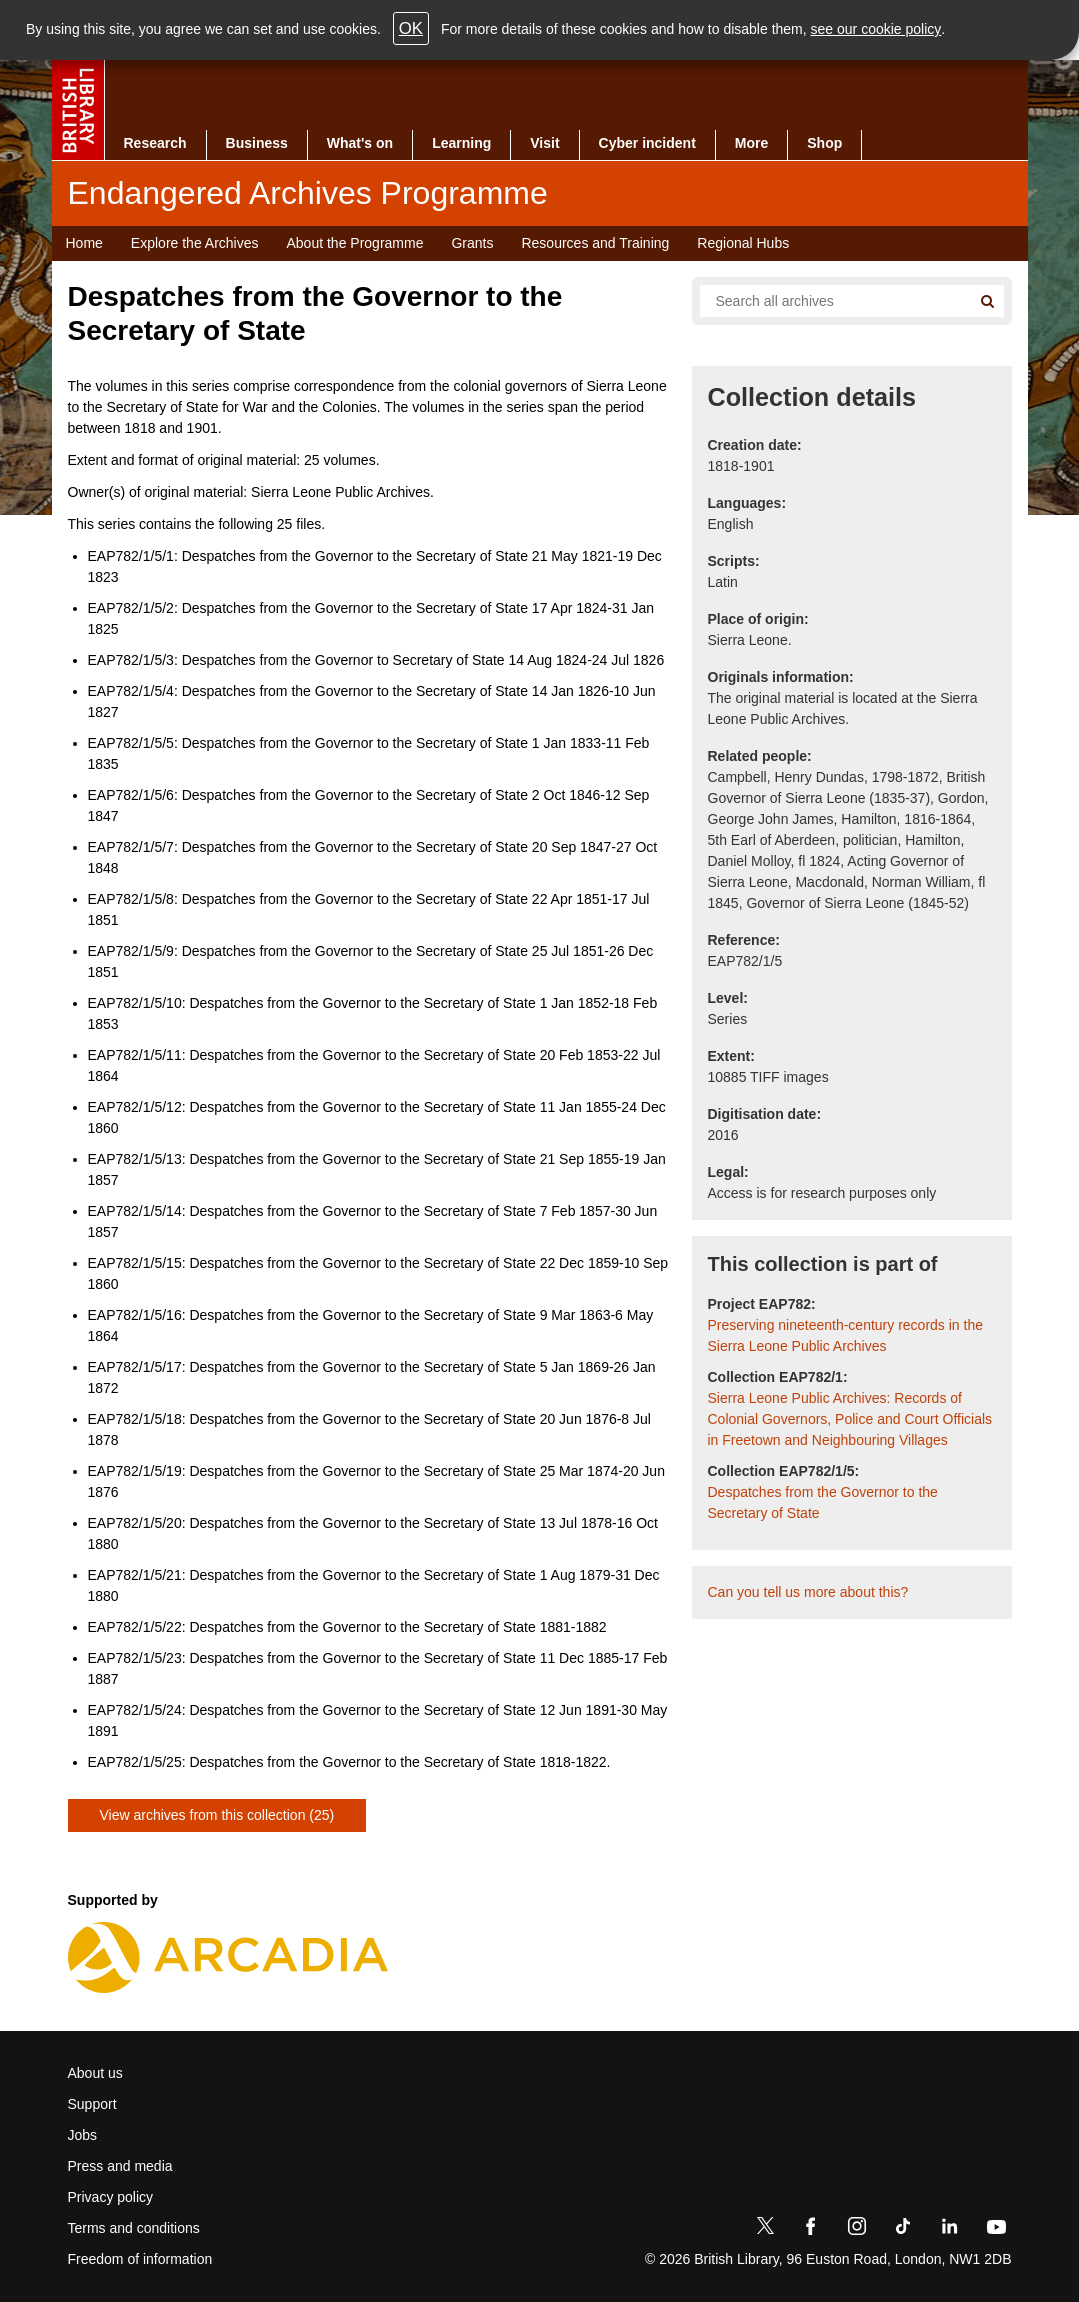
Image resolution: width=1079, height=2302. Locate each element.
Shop (824, 143)
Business (257, 143)
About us (95, 2073)
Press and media (120, 2166)
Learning (461, 143)
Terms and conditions (134, 2228)
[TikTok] (903, 2230)
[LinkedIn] (949, 2230)
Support (92, 2104)
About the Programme (354, 243)
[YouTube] (996, 2230)
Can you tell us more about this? (808, 1592)
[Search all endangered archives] (828, 301)
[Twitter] (765, 2230)
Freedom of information (140, 2259)
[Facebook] (811, 2230)
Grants (472, 243)
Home (84, 243)
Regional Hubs (743, 243)
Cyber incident (647, 143)
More (751, 143)
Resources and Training (595, 243)
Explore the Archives (195, 243)
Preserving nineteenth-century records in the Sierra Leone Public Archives (845, 1335)
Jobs (83, 2135)
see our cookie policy (876, 29)
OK (411, 28)
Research (155, 143)
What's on (360, 143)
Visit (544, 143)
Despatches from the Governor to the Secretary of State (823, 1502)
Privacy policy (111, 2197)
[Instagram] (857, 2230)
